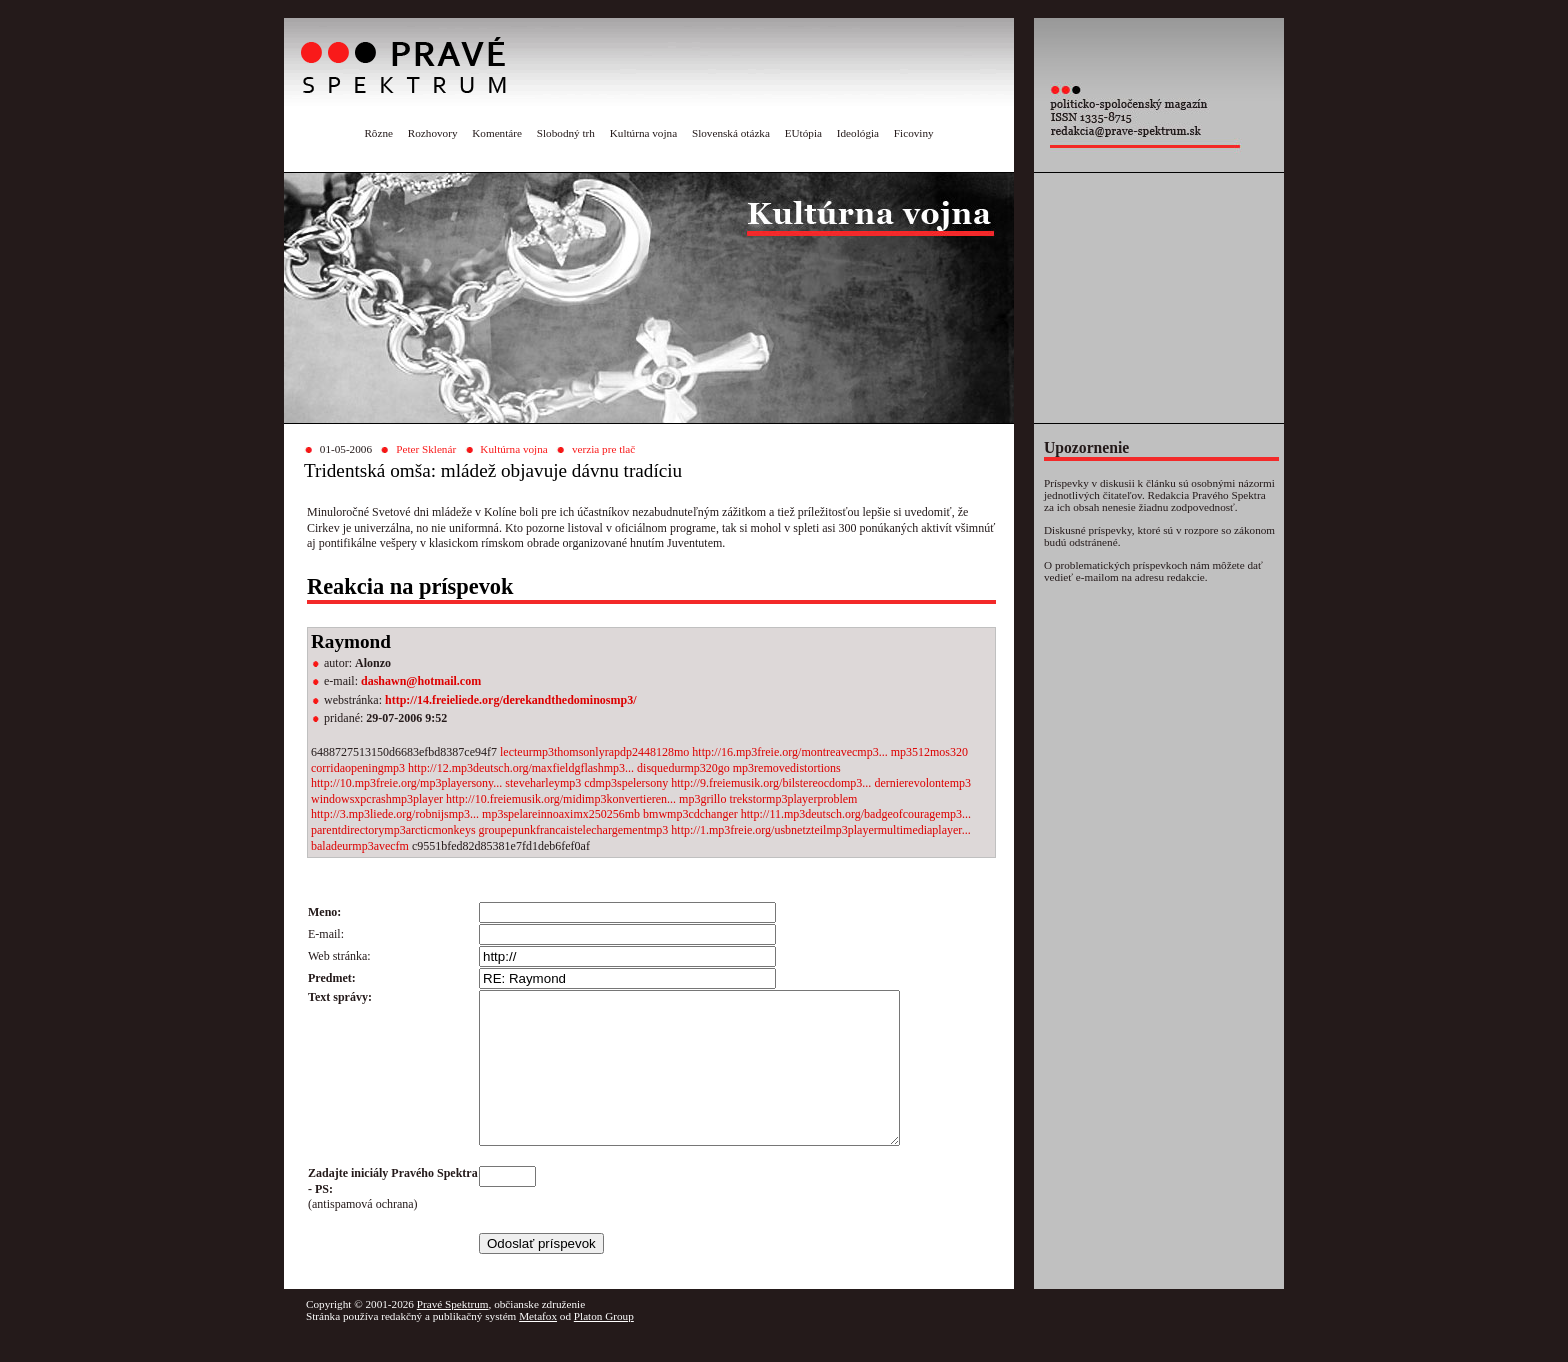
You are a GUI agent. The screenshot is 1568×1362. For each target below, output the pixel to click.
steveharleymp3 (544, 783)
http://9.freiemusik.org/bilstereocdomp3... (771, 783)
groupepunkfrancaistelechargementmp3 (575, 830)
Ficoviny (914, 133)
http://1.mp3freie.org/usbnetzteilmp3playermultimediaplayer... (820, 830)
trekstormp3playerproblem (793, 799)
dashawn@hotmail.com (421, 681)
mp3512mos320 (929, 752)
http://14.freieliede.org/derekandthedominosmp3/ (511, 700)
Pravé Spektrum (453, 1334)
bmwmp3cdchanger (692, 814)
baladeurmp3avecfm (361, 846)
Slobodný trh (566, 133)
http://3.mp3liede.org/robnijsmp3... (395, 814)
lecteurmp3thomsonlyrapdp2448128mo (596, 752)
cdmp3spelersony (627, 783)
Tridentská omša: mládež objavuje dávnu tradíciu (493, 470)
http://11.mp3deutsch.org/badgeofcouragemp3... (856, 814)
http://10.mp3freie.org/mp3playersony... (406, 783)
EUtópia (803, 133)
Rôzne (378, 133)
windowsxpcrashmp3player (378, 799)
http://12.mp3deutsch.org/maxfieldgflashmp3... (521, 768)
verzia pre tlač (603, 449)
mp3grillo (704, 799)
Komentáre (497, 133)
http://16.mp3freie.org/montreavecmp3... (789, 752)
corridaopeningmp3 (359, 768)
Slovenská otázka (731, 133)
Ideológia (858, 133)
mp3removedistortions (787, 768)
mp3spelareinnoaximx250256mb (562, 814)
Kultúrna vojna (643, 133)
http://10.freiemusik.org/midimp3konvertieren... (561, 799)
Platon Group (604, 1346)
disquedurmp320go (685, 768)
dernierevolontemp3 (922, 783)
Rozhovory (433, 133)
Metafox (538, 1346)
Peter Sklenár (426, 449)
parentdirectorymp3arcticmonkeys (395, 830)
